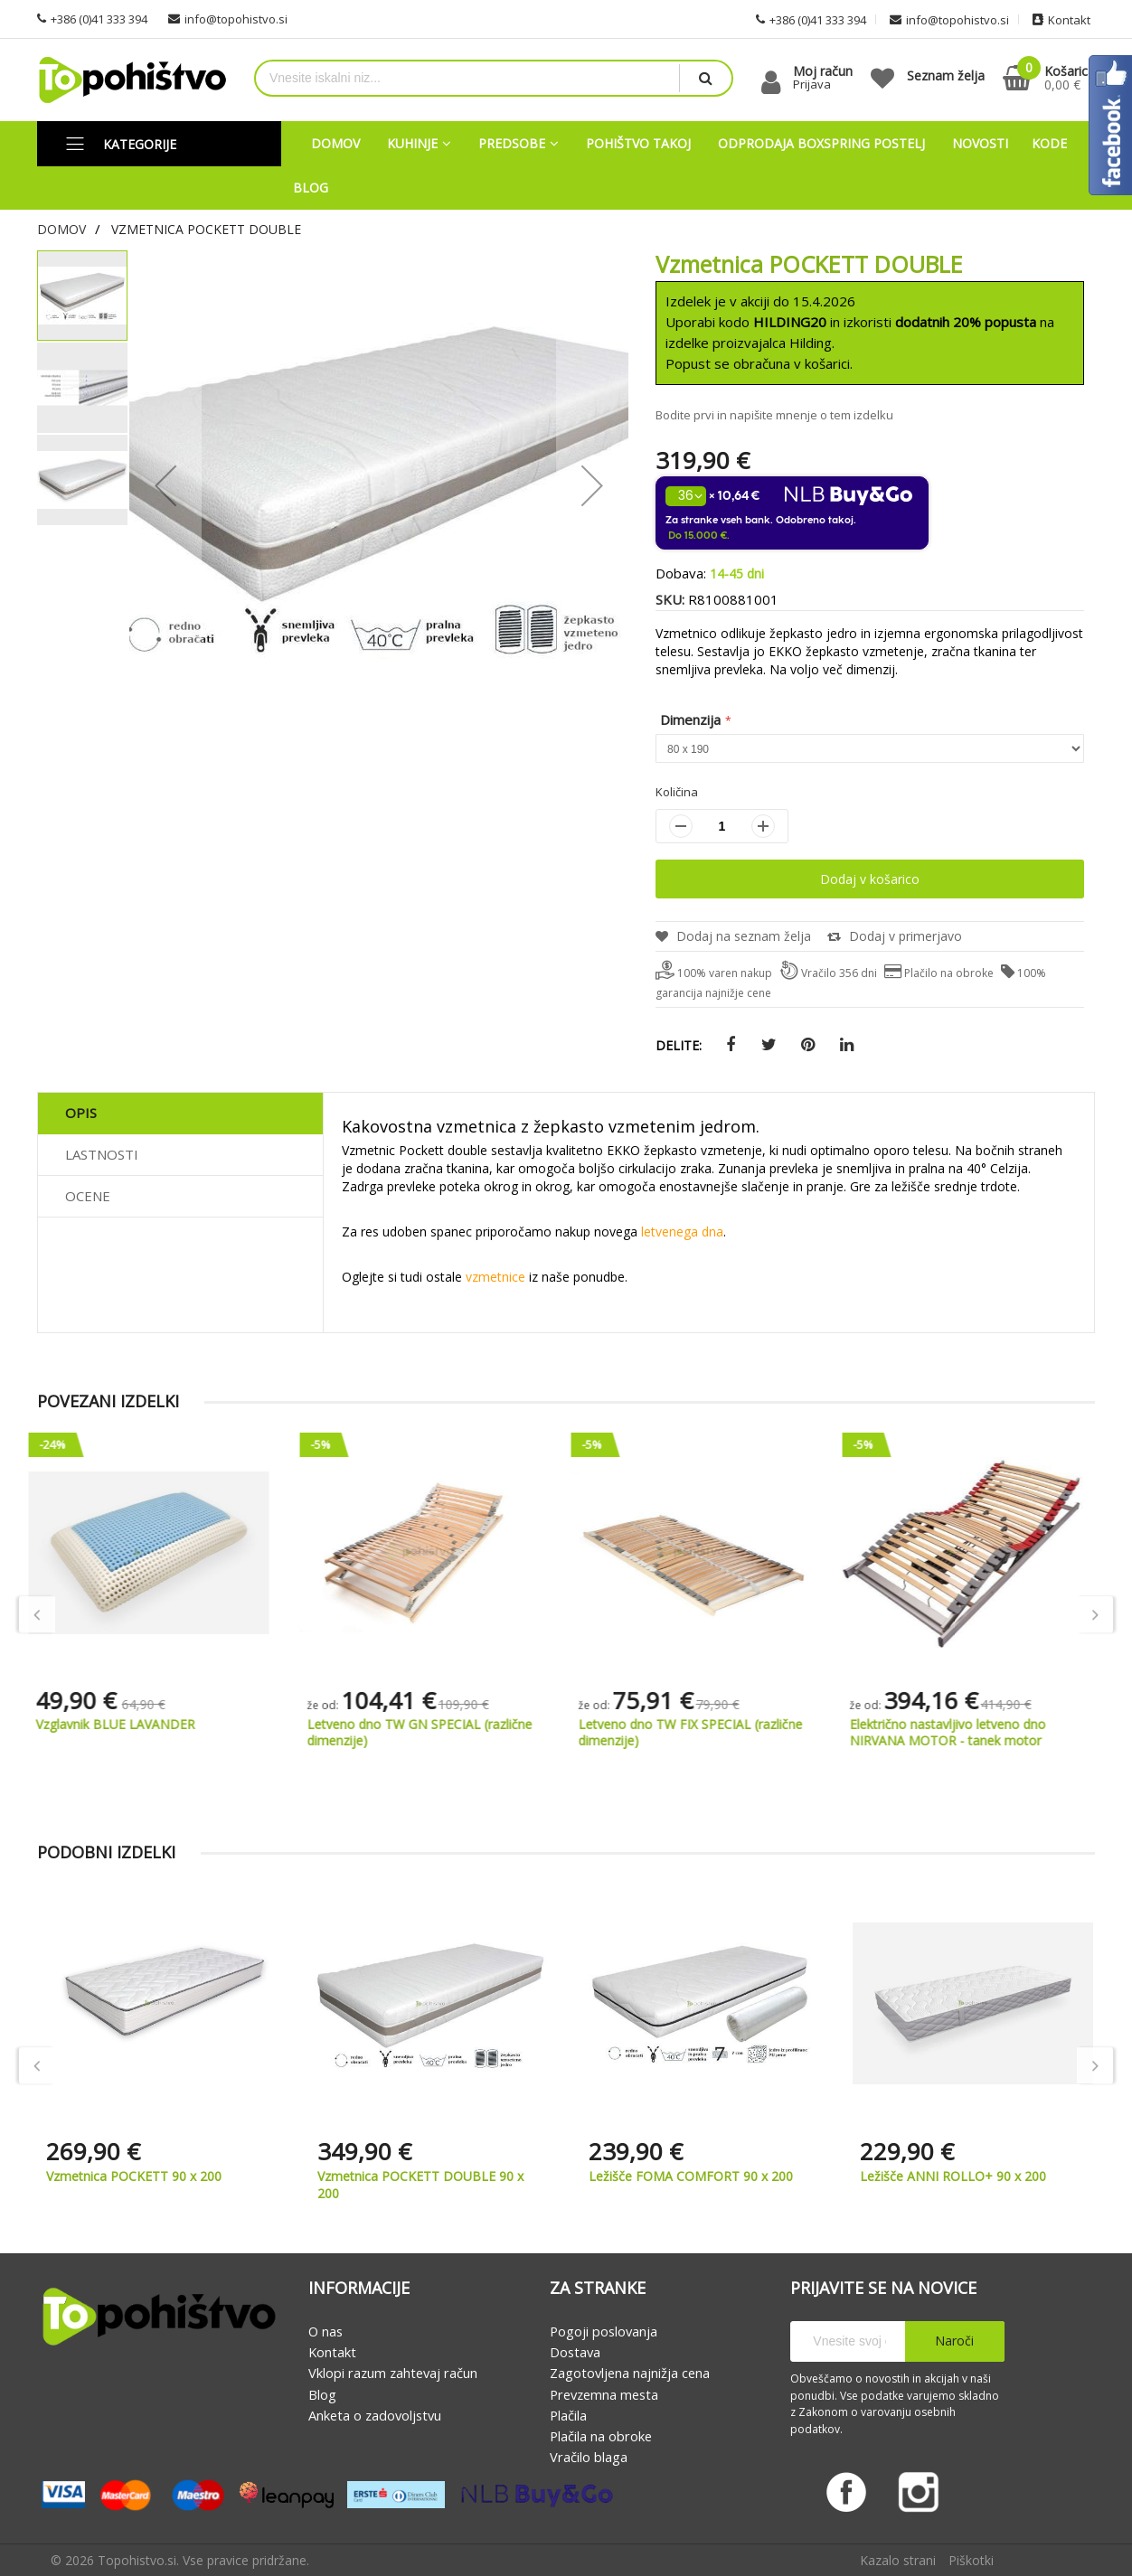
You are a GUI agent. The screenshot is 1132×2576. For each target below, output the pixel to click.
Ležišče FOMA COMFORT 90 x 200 (691, 2176)
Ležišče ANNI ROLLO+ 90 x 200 (953, 2176)
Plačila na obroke (601, 2436)
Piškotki (971, 2560)
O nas (325, 2331)
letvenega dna (682, 1231)
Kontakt (332, 2352)
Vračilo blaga (588, 2458)
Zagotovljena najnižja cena (630, 2373)
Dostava (575, 2352)
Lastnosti (101, 1154)
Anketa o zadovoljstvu (374, 2415)
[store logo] (132, 80)
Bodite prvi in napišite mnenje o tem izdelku (774, 415)
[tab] (180, 1113)
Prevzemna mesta (604, 2394)
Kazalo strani (898, 2560)
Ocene (87, 1196)
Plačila (568, 2415)
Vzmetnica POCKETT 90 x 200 (134, 2176)
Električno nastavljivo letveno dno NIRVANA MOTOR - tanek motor (958, 1732)
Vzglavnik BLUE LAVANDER (125, 1724)
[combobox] (467, 78)
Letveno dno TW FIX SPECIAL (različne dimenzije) (701, 1732)
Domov (61, 229)
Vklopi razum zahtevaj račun (392, 2373)
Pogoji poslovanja (603, 2331)
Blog (322, 2394)
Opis (81, 1113)
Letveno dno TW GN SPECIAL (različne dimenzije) (429, 1732)
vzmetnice (495, 1276)
